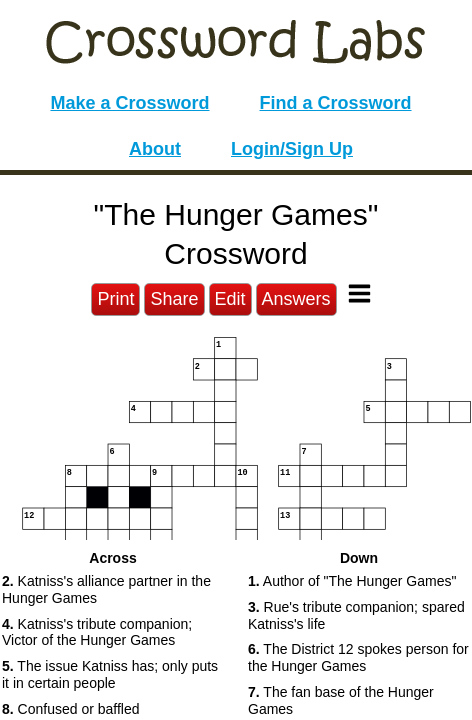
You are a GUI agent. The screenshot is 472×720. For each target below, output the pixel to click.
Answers (296, 299)
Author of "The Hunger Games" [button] (352, 581)
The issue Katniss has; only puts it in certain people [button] (110, 674)
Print (115, 299)
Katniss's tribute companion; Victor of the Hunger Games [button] (97, 632)
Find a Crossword (336, 103)
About (155, 149)
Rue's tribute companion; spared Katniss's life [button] (356, 615)
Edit (230, 299)
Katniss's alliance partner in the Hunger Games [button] (106, 589)
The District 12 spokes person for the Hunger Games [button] (358, 657)
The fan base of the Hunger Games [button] (341, 700)
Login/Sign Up (292, 149)
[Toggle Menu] (359, 293)
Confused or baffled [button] (71, 709)
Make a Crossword (129, 103)
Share (174, 299)
